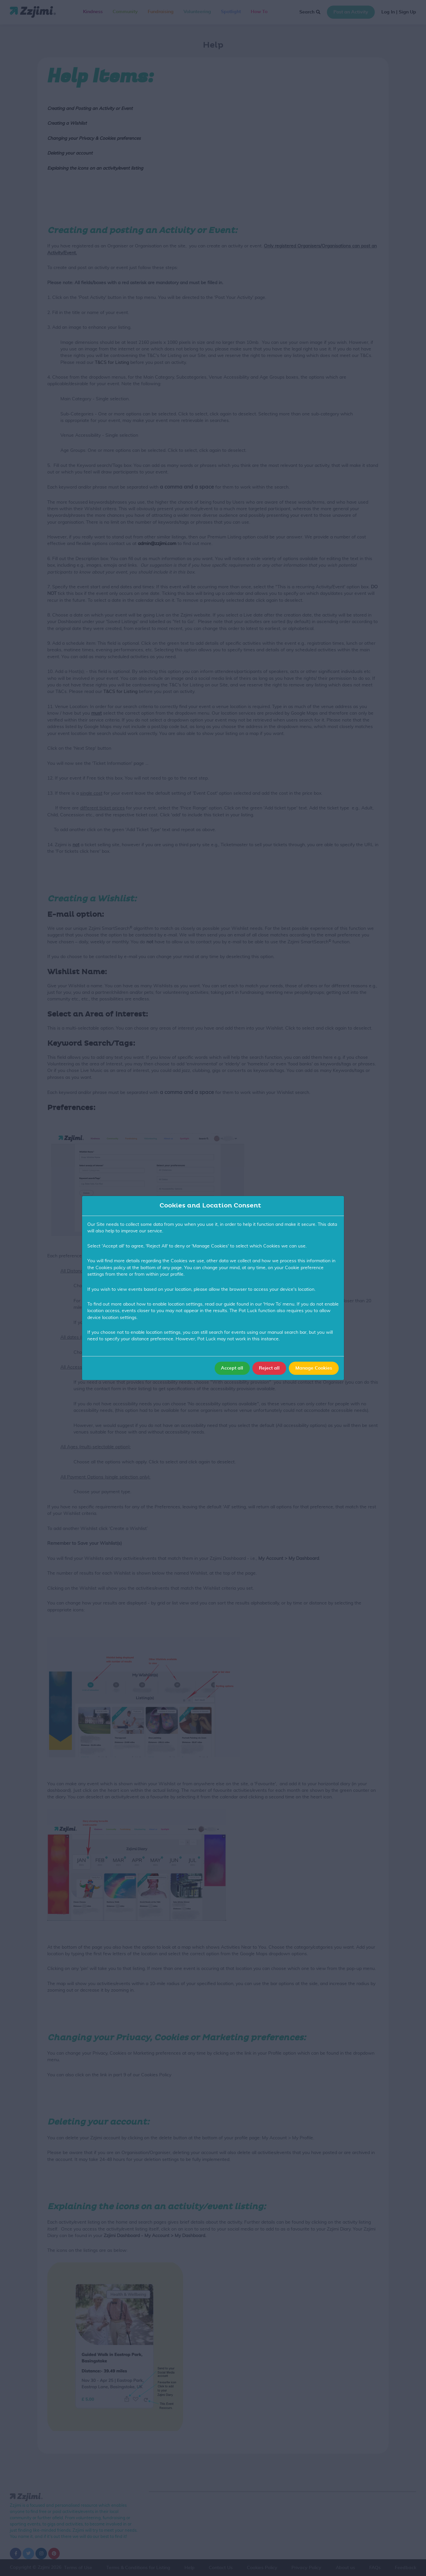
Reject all (269, 1368)
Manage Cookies (313, 1368)
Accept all (232, 1368)
